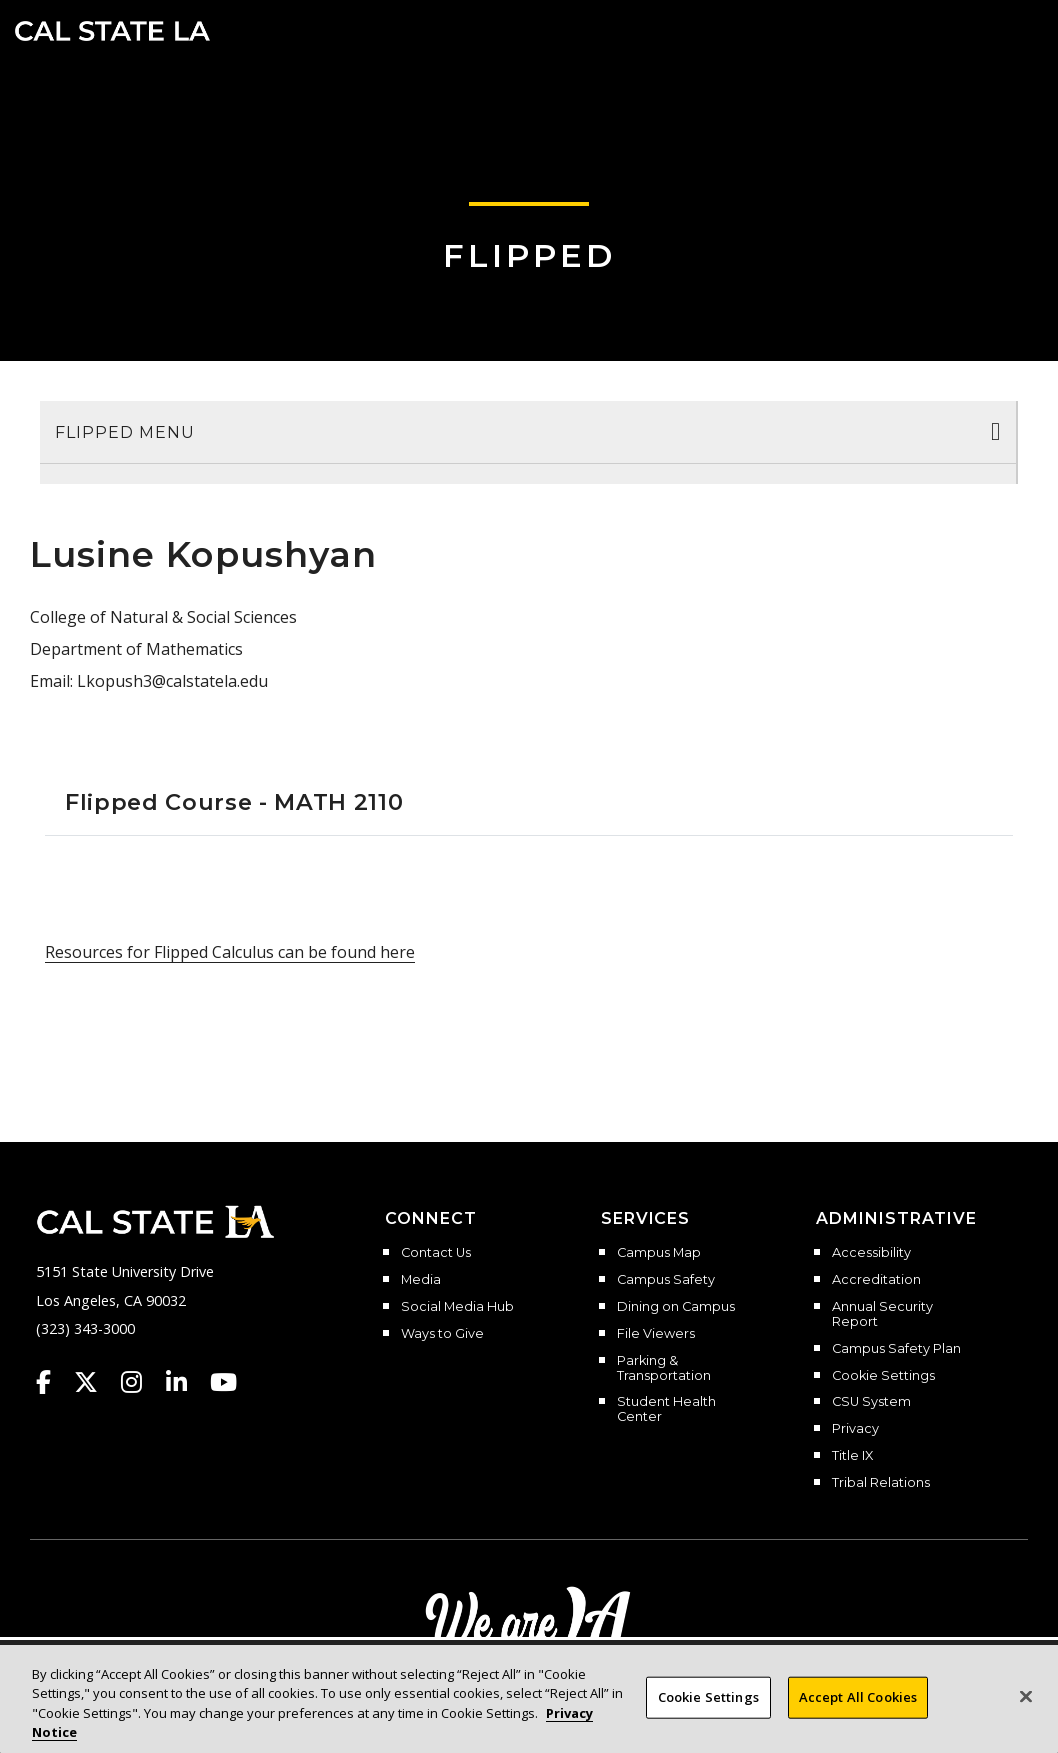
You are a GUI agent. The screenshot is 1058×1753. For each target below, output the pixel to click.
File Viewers (656, 1334)
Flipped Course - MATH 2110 (234, 802)
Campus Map (659, 1253)
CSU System (871, 1402)
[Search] (981, 29)
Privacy (855, 1429)
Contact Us (436, 1253)
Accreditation (876, 1280)
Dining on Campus (676, 1307)
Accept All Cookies (858, 1697)
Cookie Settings (883, 1376)
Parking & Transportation (664, 1368)
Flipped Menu (125, 432)
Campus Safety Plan (896, 1349)
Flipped (529, 255)
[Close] (1026, 1696)
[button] (1013, 29)
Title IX (852, 1456)
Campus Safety (666, 1280)
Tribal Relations (881, 1483)
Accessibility (871, 1253)
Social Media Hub (457, 1307)
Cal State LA (112, 31)
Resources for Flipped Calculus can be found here (230, 952)
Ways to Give (442, 1334)
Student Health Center (666, 1409)
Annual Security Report (882, 1314)
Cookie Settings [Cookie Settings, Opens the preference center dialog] (708, 1697)
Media (421, 1280)
